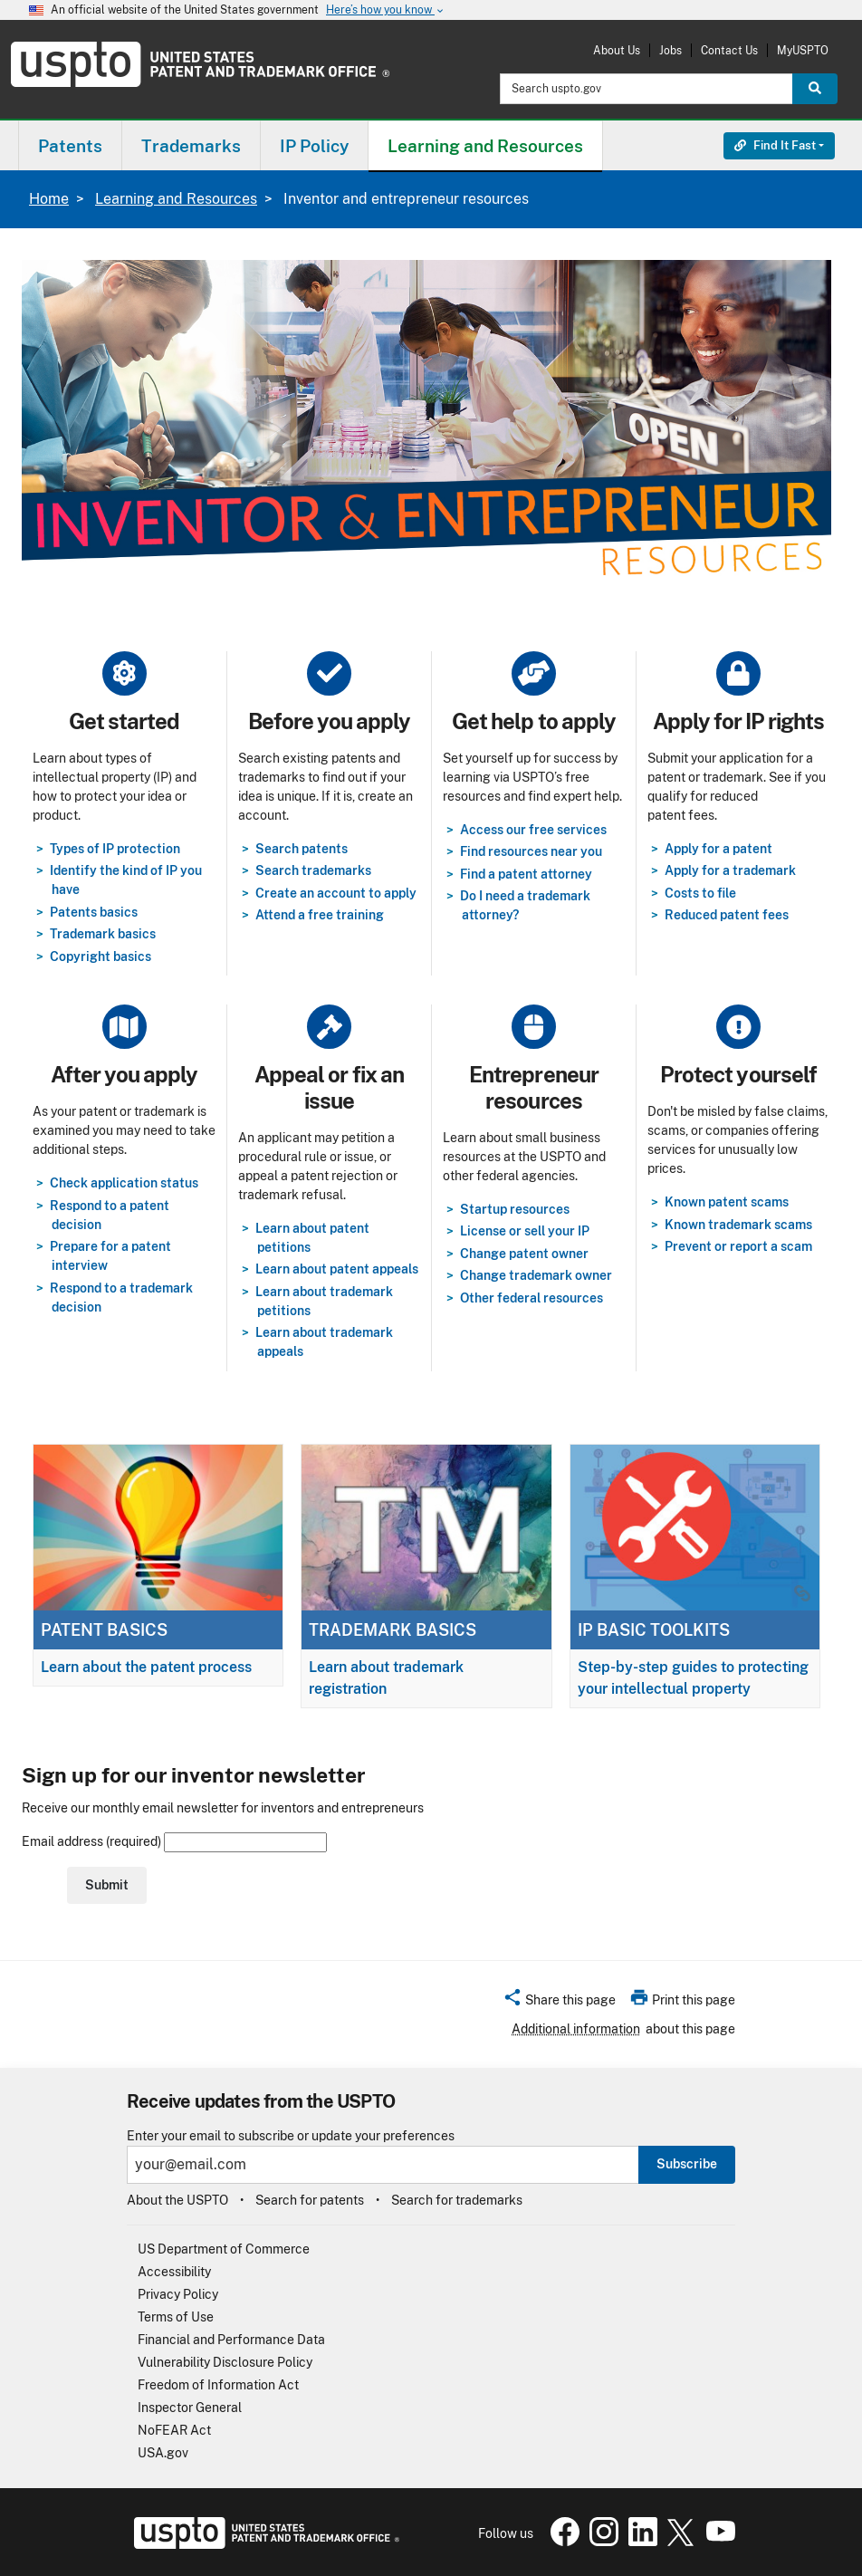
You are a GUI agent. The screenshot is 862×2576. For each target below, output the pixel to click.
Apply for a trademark (730, 870)
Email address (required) (174, 1841)
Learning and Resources (176, 198)
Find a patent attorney (526, 874)
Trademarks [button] (191, 146)
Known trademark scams (738, 1224)
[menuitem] (70, 145)
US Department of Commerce (224, 2249)
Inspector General (190, 2407)
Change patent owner (524, 1253)
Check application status (124, 1183)
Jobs (670, 50)
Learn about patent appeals (336, 1269)
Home (49, 198)
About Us (616, 50)
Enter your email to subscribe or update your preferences (291, 2136)
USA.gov (163, 2453)
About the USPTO (177, 2200)
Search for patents (309, 2200)
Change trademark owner (536, 1275)
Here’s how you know (385, 10)
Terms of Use (176, 2317)
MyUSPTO (802, 50)
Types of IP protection (115, 848)
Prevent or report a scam (738, 1246)
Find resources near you (531, 851)
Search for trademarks (456, 2200)
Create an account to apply (336, 893)
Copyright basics (100, 956)
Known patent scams (727, 1202)
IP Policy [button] (314, 146)
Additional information (576, 2029)
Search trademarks (313, 870)
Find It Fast (775, 145)
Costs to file (700, 893)
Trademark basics (103, 934)
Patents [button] (70, 146)
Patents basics (94, 912)
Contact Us (729, 50)
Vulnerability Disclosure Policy (225, 2362)
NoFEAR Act (174, 2430)
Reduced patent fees (727, 915)
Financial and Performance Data (231, 2339)
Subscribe (686, 2164)
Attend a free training (319, 915)
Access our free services (533, 829)
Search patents (301, 848)
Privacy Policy (178, 2294)
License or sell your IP (524, 1231)
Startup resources (515, 1209)
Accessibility (174, 2271)
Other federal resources (531, 1298)
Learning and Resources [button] (485, 146)
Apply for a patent (718, 848)
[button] (559, 2002)
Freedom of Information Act (218, 2385)
